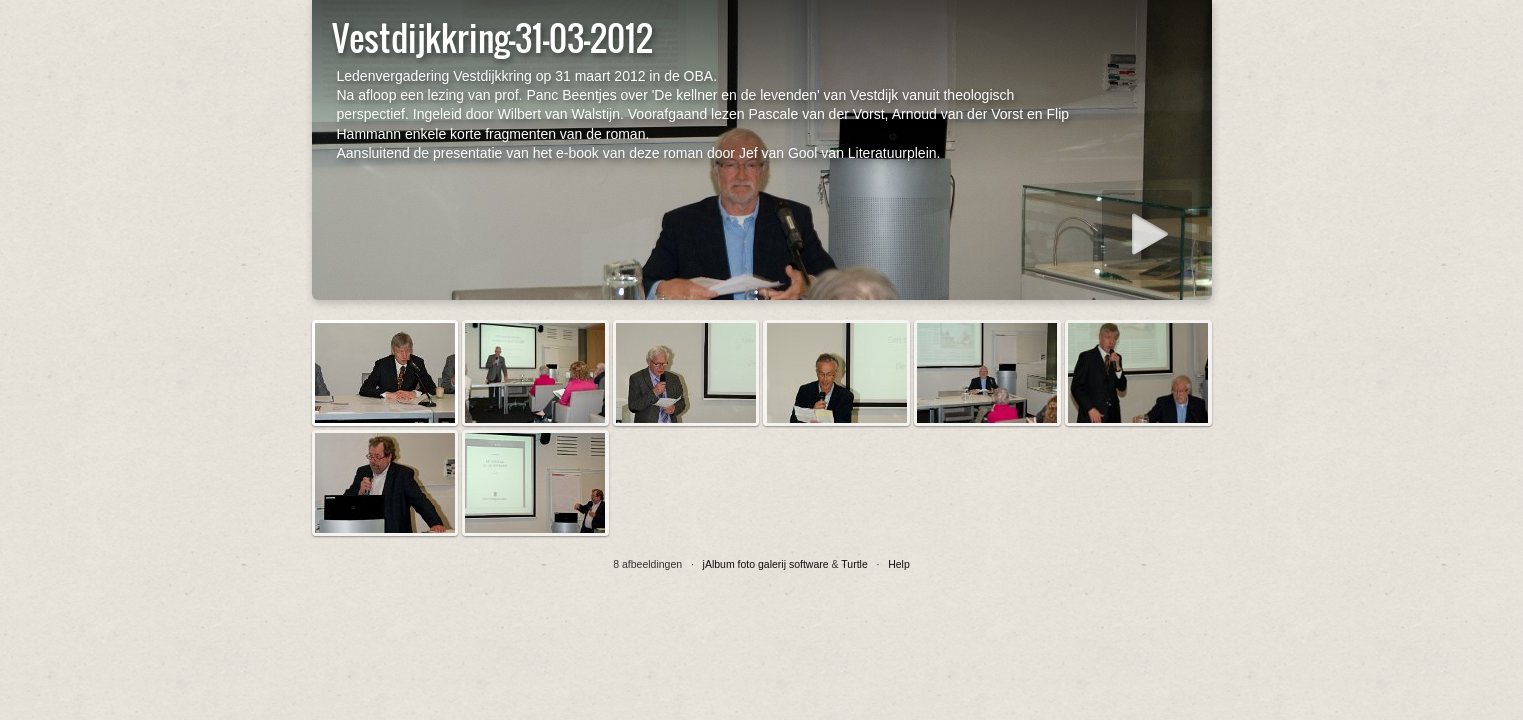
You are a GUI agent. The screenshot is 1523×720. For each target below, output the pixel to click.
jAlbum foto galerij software (766, 564)
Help (899, 564)
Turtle (854, 564)
